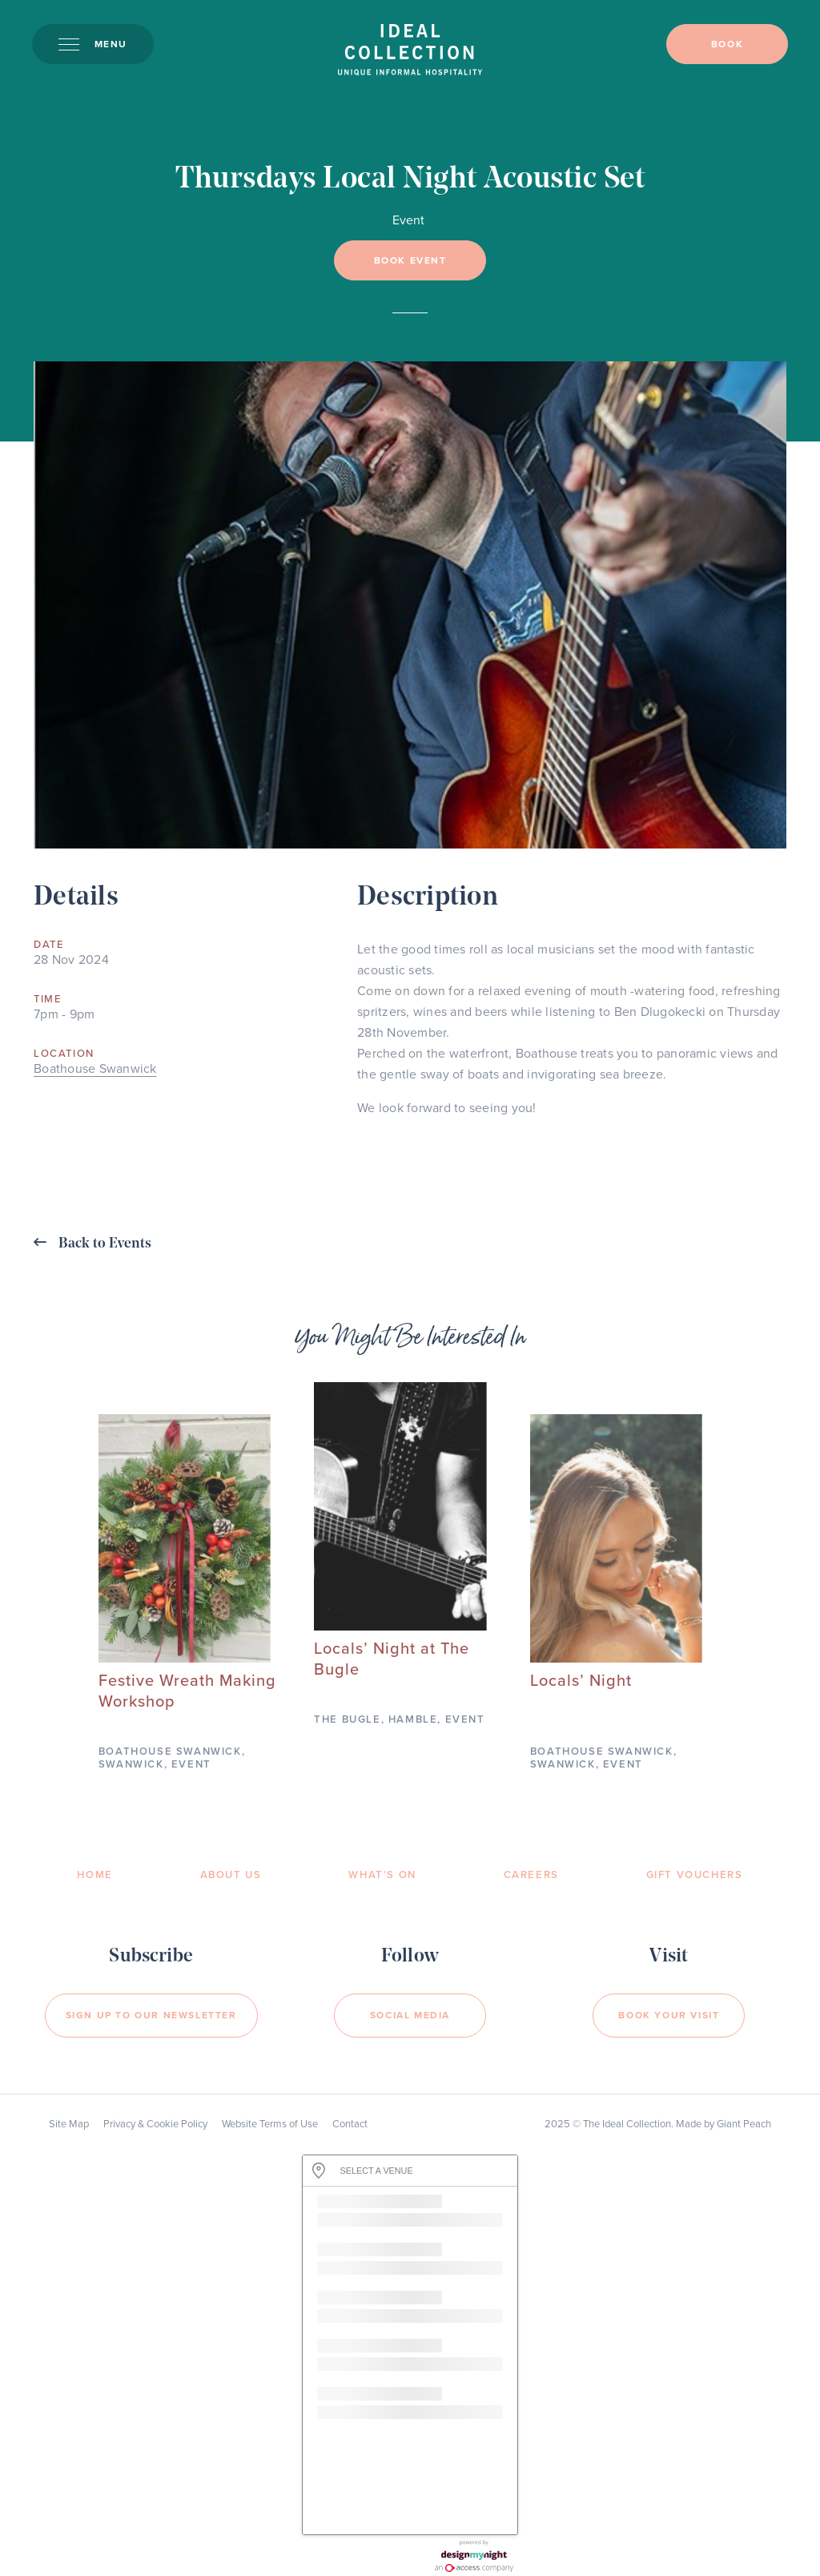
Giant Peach (744, 2124)
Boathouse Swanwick (95, 1069)
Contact (350, 2124)
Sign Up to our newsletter (151, 2015)
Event (408, 220)
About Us (231, 1875)
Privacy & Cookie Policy (155, 2124)
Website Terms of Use (270, 2124)
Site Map (69, 2124)
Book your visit (668, 2015)
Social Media (410, 2015)
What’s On (382, 1875)
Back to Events (92, 1243)
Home (94, 1875)
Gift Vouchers (694, 1875)
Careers (531, 1875)
